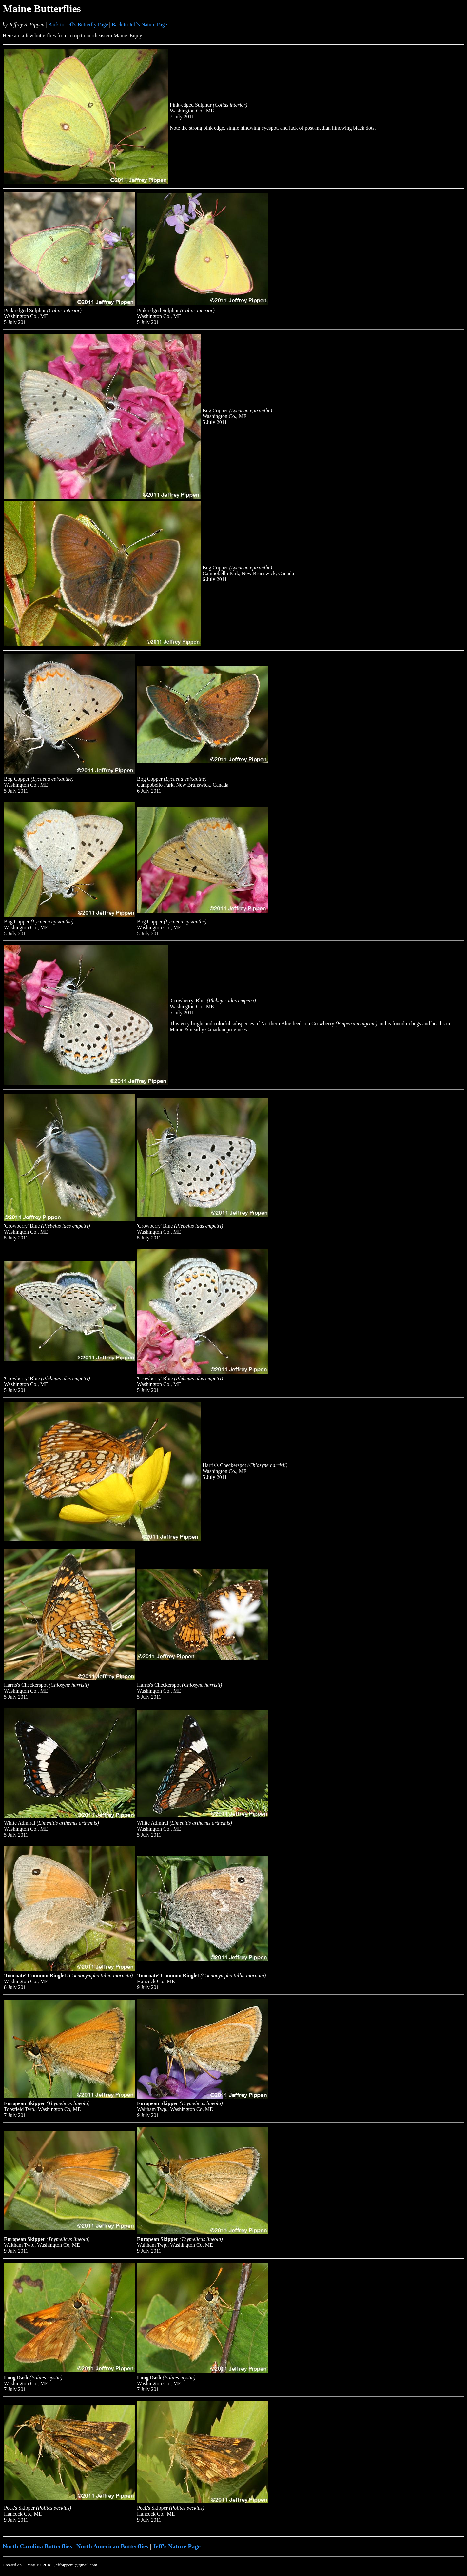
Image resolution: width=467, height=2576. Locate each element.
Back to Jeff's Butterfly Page (78, 24)
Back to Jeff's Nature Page (139, 24)
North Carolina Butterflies (37, 2546)
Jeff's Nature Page (177, 2546)
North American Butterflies (112, 2546)
